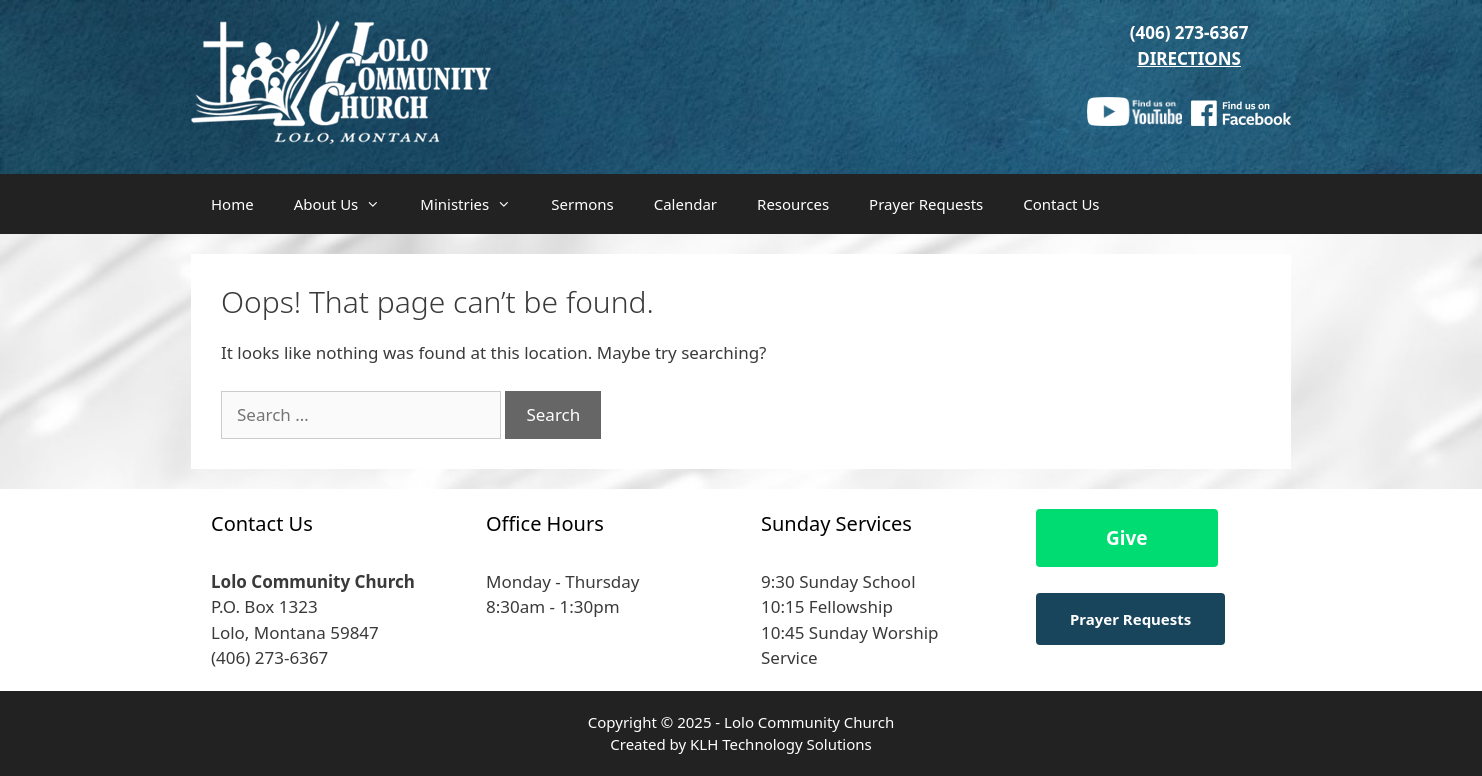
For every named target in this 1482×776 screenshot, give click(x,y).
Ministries (475, 204)
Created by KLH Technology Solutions (740, 744)
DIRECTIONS (1189, 58)
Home (232, 204)
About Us (347, 204)
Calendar (685, 204)
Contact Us (1061, 204)
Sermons (582, 204)
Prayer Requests (926, 204)
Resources (793, 204)
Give (1127, 538)
